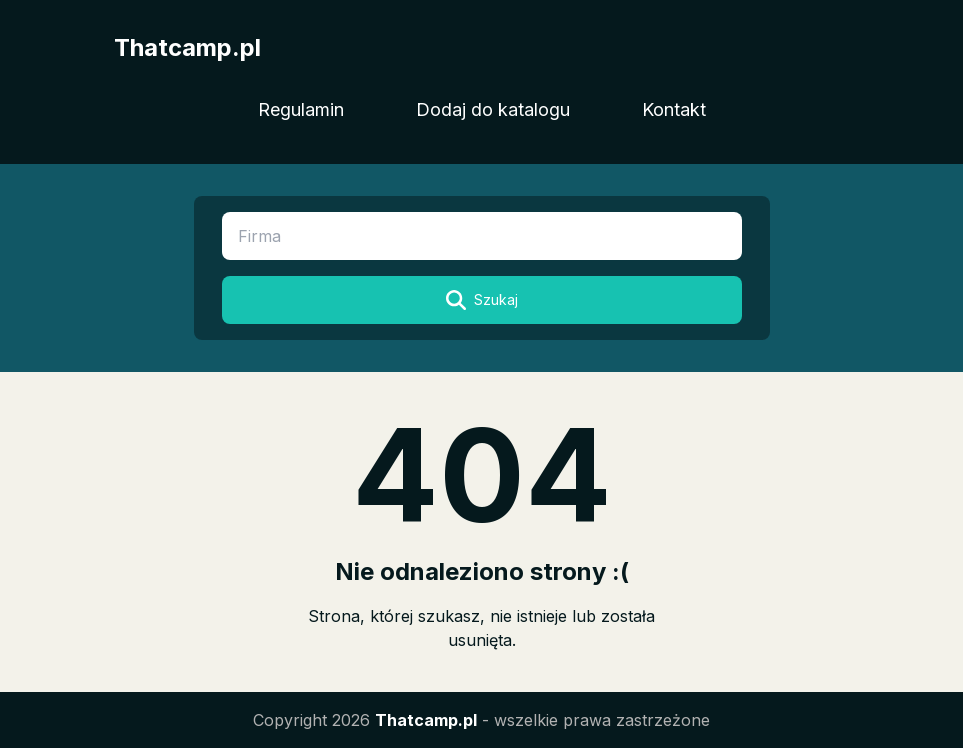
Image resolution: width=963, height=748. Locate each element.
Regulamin (301, 109)
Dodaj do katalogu (493, 109)
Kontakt (674, 109)
